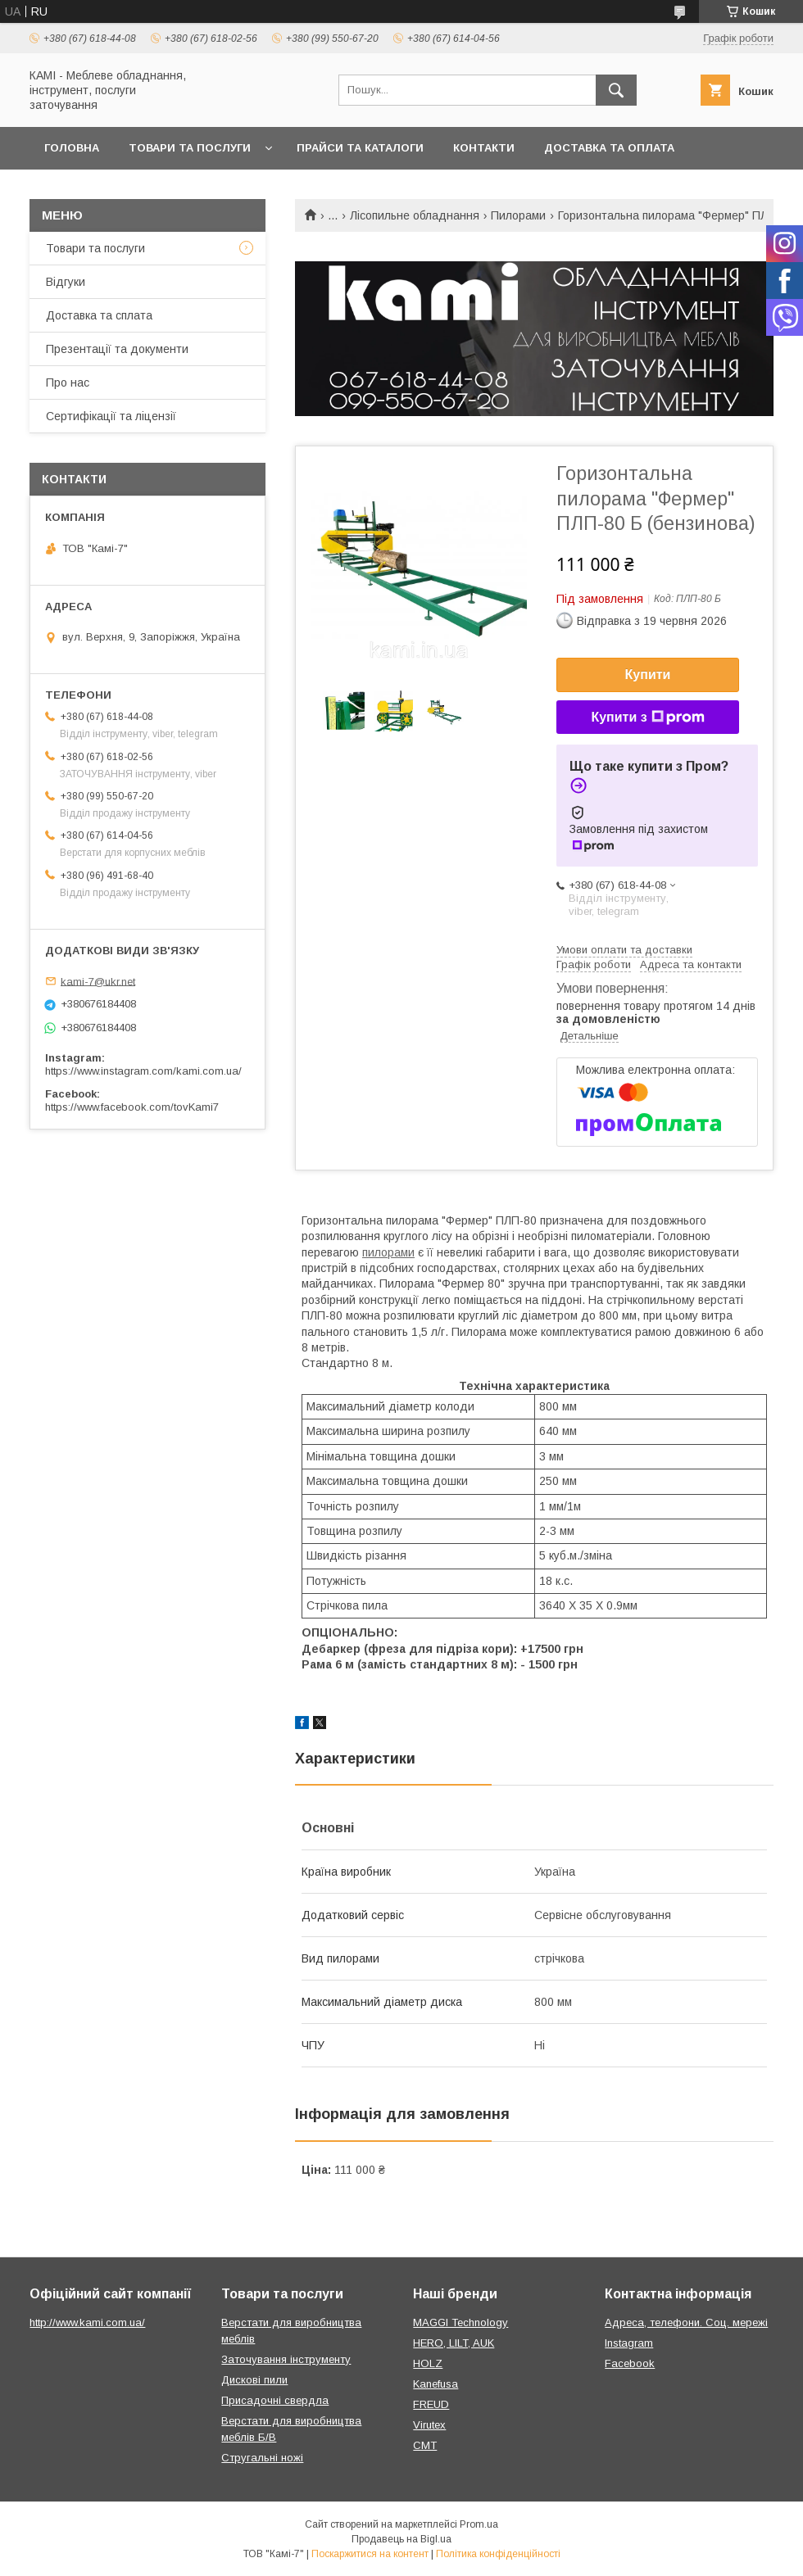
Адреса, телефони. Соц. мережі (686, 2322)
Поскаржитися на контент (370, 2554)
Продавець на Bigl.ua (401, 2539)
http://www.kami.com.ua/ (87, 2322)
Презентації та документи (117, 348)
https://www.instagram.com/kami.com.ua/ (143, 1071)
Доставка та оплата (609, 148)
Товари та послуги (190, 148)
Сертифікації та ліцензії (111, 416)
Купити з (647, 717)
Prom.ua (479, 2524)
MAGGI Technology (460, 2322)
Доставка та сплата (99, 315)
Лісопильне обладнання (414, 215)
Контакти (484, 148)
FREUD (431, 2404)
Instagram (629, 2343)
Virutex (429, 2425)
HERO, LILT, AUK (453, 2343)
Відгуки (65, 281)
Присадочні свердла (275, 2400)
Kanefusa (435, 2384)
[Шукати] (616, 90)
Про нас (67, 382)
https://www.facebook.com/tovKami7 (132, 1107)
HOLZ (427, 2363)
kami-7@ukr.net (98, 981)
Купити (648, 674)
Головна (71, 148)
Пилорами (518, 215)
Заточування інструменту (286, 2359)
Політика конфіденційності (498, 2554)
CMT (425, 2445)
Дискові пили (254, 2380)
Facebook (630, 2363)
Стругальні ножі (262, 2458)
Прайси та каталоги (360, 148)
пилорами (388, 1252)
